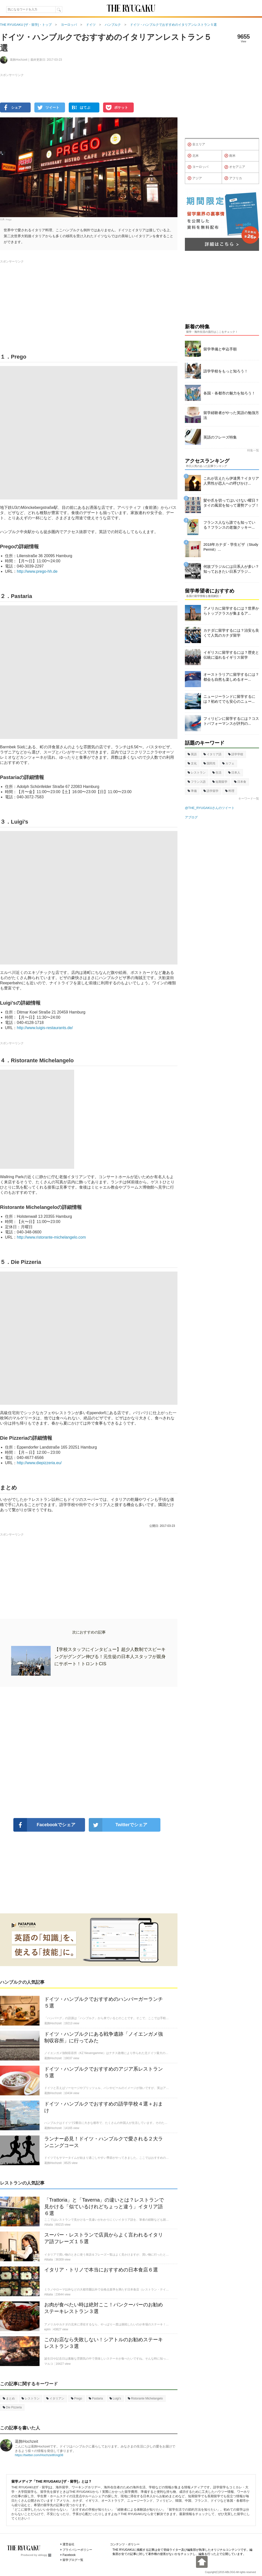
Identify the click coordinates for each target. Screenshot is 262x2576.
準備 (192, 791)
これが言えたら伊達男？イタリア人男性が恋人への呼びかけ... (231, 480)
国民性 (209, 763)
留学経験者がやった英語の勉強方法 (231, 415)
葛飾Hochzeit (26, 2441)
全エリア (196, 144)
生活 (216, 772)
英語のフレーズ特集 (220, 437)
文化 (192, 763)
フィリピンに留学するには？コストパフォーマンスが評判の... (231, 721)
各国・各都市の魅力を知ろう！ (229, 393)
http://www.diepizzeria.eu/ (39, 1463)
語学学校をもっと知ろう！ (225, 371)
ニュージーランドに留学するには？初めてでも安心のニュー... (229, 698)
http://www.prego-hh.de (37, 571)
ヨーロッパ (198, 167)
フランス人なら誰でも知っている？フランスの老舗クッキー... (229, 524)
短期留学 (219, 781)
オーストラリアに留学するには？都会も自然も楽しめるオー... (231, 676)
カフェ (228, 763)
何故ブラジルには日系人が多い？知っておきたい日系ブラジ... (231, 568)
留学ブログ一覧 (73, 2560)
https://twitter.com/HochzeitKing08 (39, 2455)
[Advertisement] (88, 1752)
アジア (195, 178)
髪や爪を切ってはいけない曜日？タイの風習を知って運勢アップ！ (231, 502)
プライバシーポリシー (77, 2549)
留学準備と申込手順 (220, 349)
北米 (193, 156)
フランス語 (197, 781)
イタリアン (55, 2398)
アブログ (191, 817)
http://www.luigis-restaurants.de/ (45, 1028)
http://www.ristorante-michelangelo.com (51, 1237)
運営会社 (68, 2544)
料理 (229, 791)
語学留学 (210, 791)
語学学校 (235, 754)
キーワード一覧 (248, 798)
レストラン (31, 2398)
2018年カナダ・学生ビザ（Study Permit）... (230, 546)
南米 (230, 156)
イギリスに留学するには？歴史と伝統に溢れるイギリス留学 (231, 654)
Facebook (69, 2555)
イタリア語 (212, 754)
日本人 (234, 772)
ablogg (44, 2554)
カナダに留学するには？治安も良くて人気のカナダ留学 (231, 632)
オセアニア (234, 167)
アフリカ (233, 178)
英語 (192, 754)
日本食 (240, 781)
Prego (9, 219)
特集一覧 (253, 450)
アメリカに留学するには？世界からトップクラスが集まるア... (231, 610)
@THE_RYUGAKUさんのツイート (210, 808)
